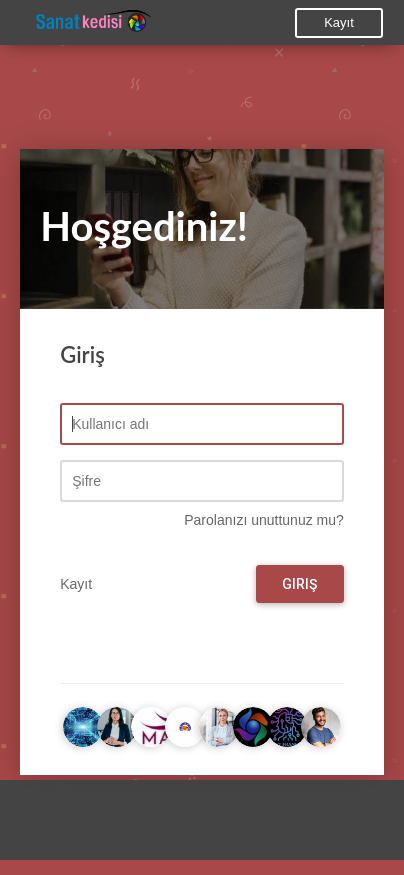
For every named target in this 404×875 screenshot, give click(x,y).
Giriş (299, 584)
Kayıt (339, 22)
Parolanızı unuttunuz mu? (264, 520)
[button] (35, 825)
